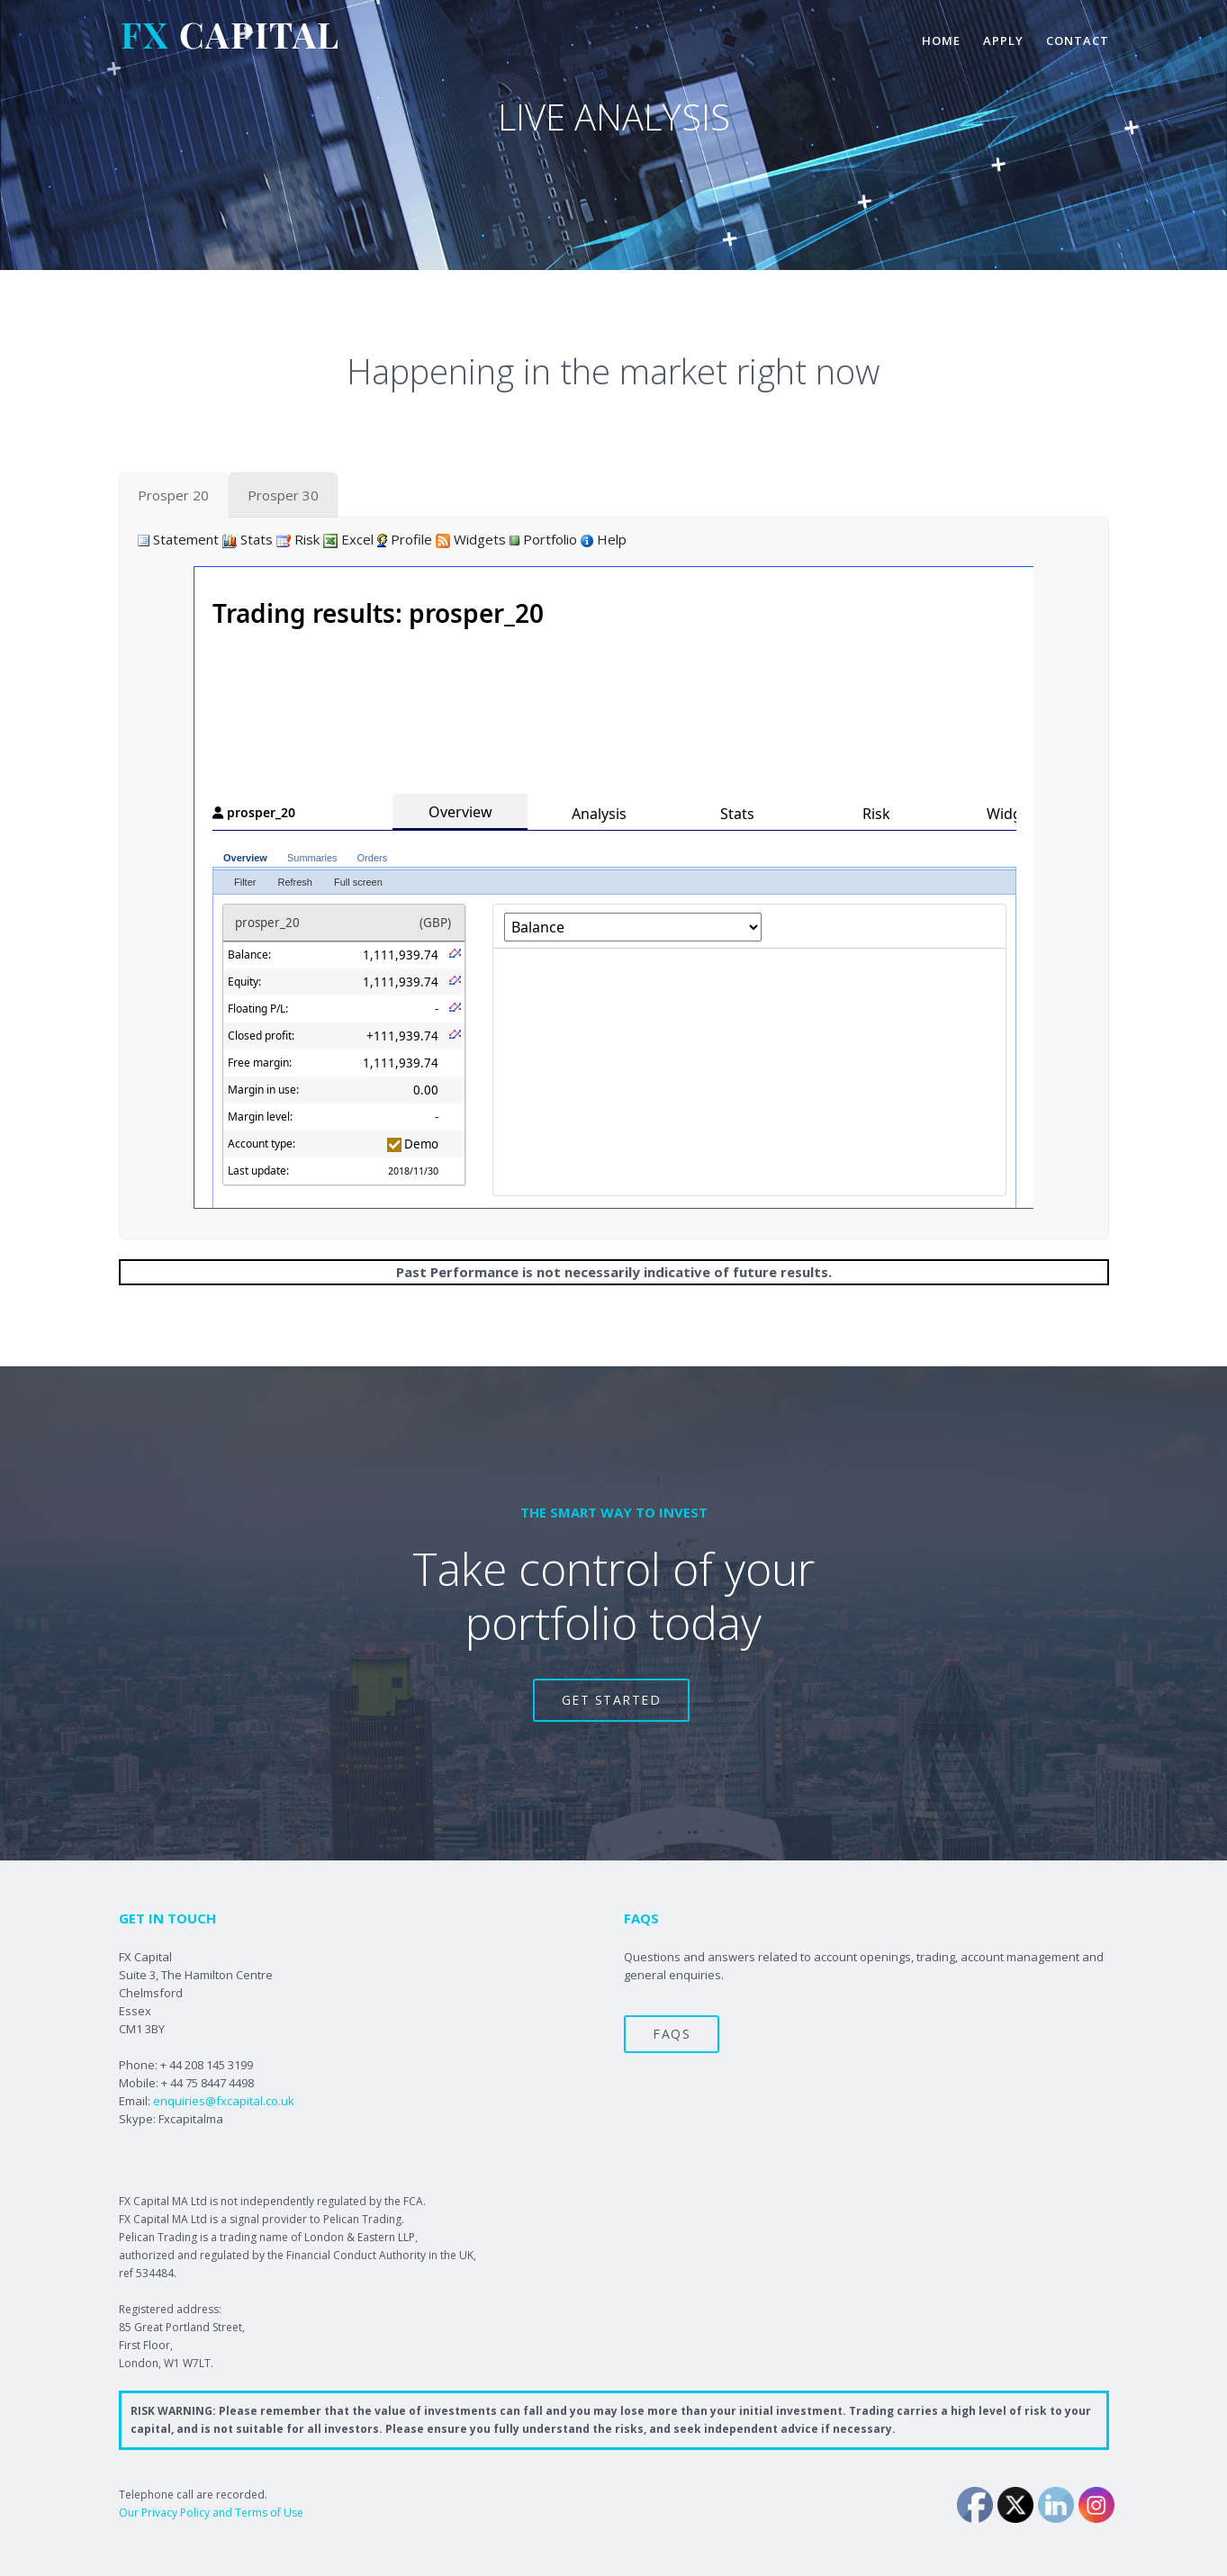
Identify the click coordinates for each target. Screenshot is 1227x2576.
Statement (178, 539)
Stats (247, 539)
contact (1077, 40)
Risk (298, 539)
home (941, 40)
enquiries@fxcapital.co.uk (223, 2101)
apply (1003, 40)
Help (604, 539)
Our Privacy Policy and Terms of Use (211, 2512)
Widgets (471, 539)
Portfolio (543, 539)
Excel (348, 539)
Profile (404, 539)
